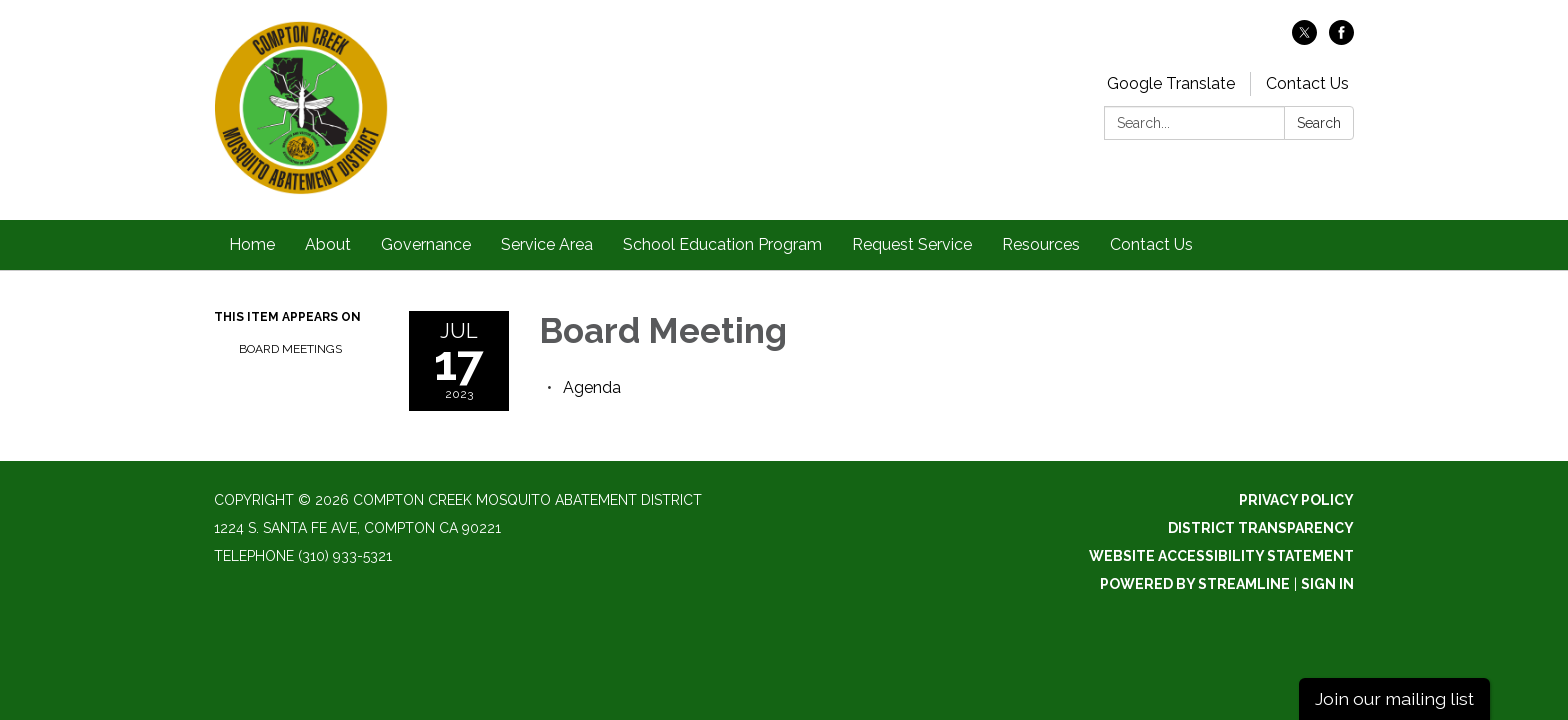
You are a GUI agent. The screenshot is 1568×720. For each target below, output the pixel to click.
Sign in (1327, 584)
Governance (426, 244)
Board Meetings (290, 349)
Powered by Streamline (1195, 584)
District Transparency (1261, 528)
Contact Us (1307, 83)
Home (252, 244)
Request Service (912, 244)
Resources (1041, 244)
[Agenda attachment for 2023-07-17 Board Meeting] (592, 387)
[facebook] (1341, 39)
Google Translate (1171, 83)
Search (1319, 123)
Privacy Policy (1296, 500)
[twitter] (1304, 39)
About (328, 244)
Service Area (547, 244)
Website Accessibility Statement (1221, 556)
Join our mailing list (1394, 698)
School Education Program (722, 244)
